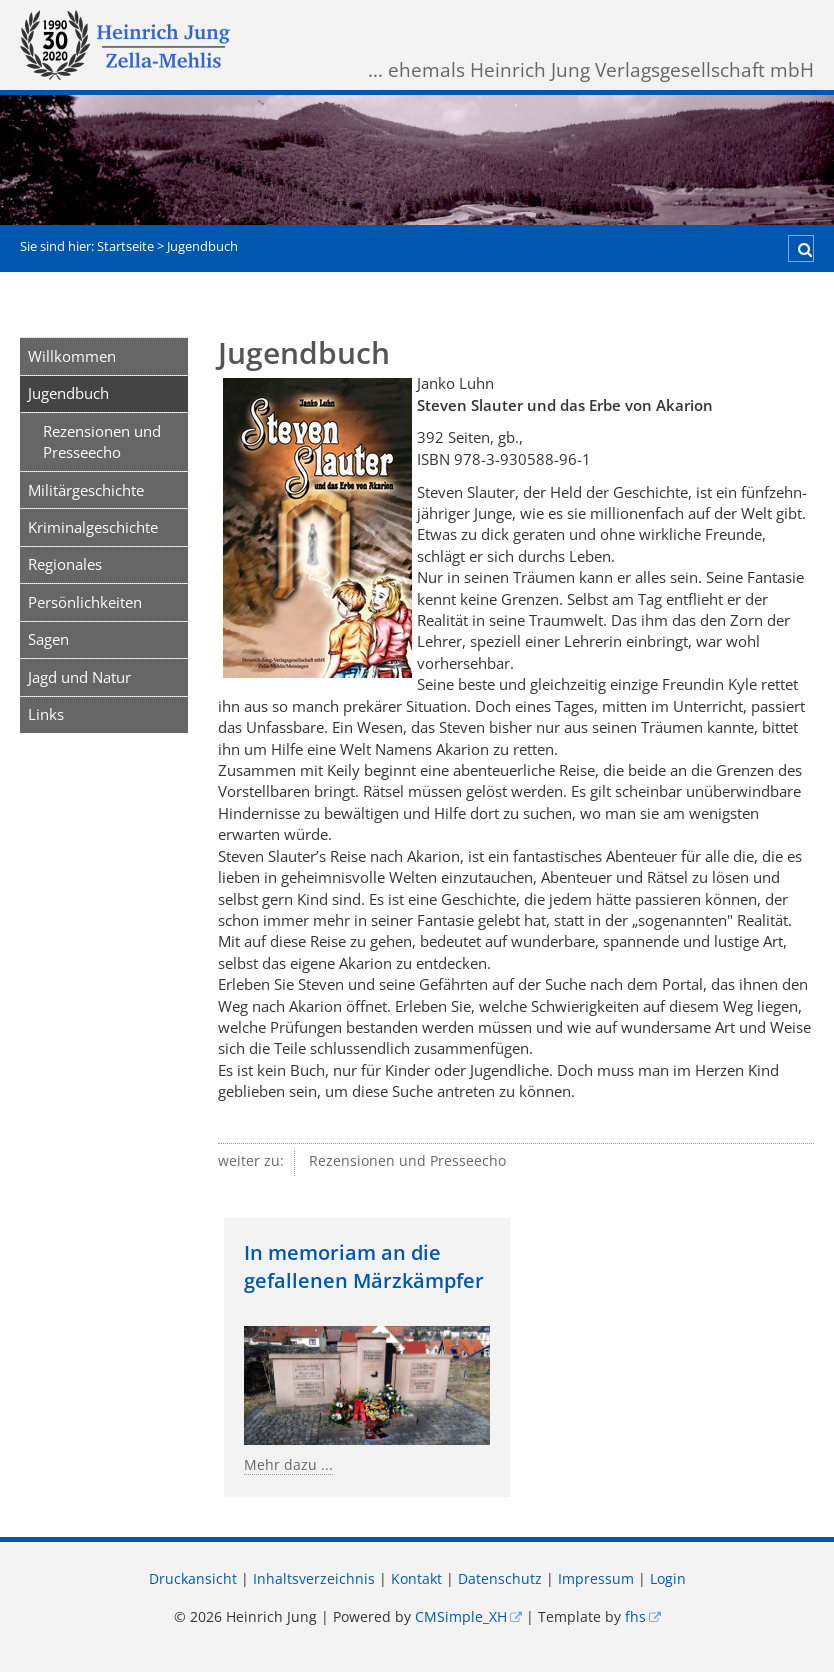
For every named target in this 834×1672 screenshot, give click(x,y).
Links (46, 714)
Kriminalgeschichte (93, 527)
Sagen (48, 639)
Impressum (596, 1579)
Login (668, 1579)
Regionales (65, 564)
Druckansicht (193, 1579)
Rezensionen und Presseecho (102, 441)
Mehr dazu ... (288, 1465)
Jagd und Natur (79, 677)
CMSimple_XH (461, 1617)
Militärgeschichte (86, 490)
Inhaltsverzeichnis (314, 1579)
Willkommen (72, 356)
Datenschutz (500, 1579)
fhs (635, 1617)
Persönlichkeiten (85, 602)
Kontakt (416, 1579)
